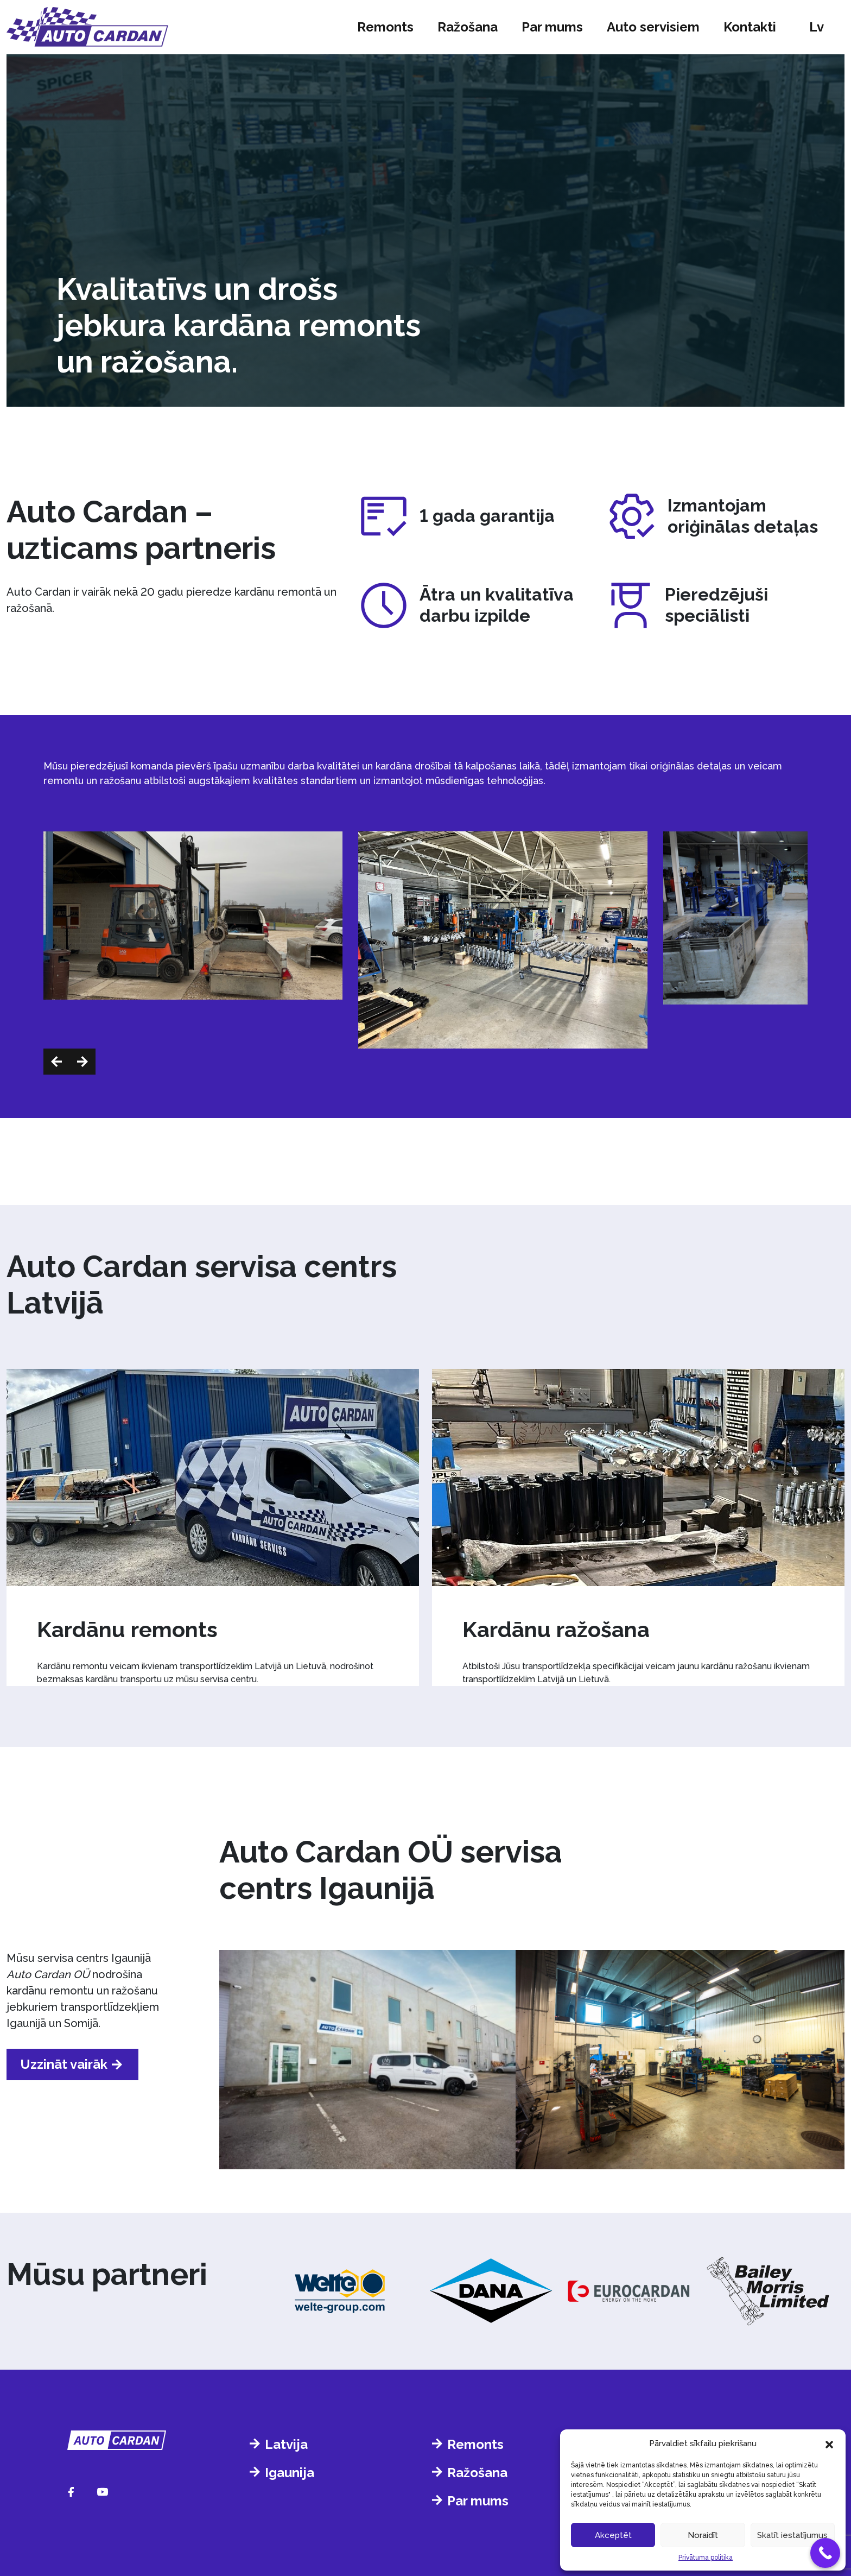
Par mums (552, 27)
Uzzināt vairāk (63, 2064)
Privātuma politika (705, 2557)
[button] (829, 2443)
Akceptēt (613, 2535)
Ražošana (467, 27)
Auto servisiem (653, 27)
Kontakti (749, 27)
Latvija (286, 2444)
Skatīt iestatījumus (792, 2535)
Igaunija (289, 2472)
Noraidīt (703, 2535)
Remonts (385, 27)
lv (816, 27)
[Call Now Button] (825, 2553)
